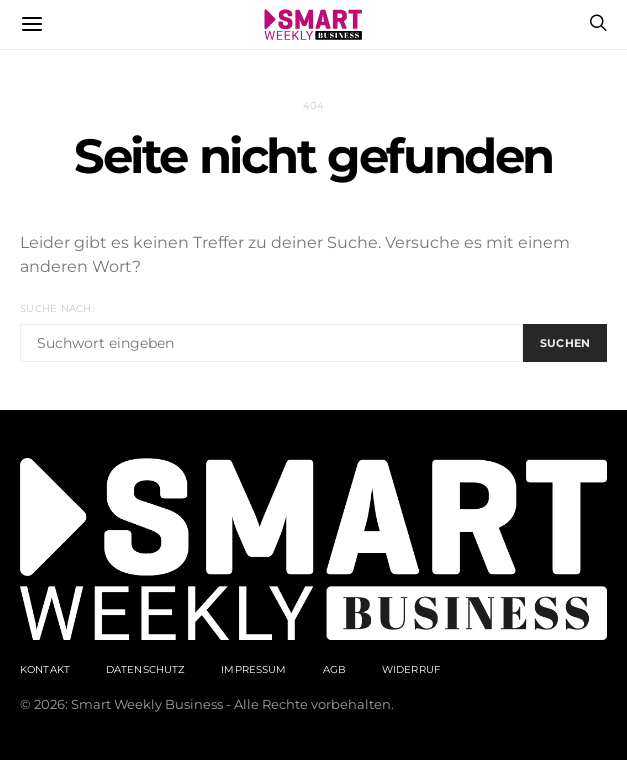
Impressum (253, 669)
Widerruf (411, 669)
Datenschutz (145, 669)
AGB (334, 669)
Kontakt (45, 669)
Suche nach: (57, 308)
